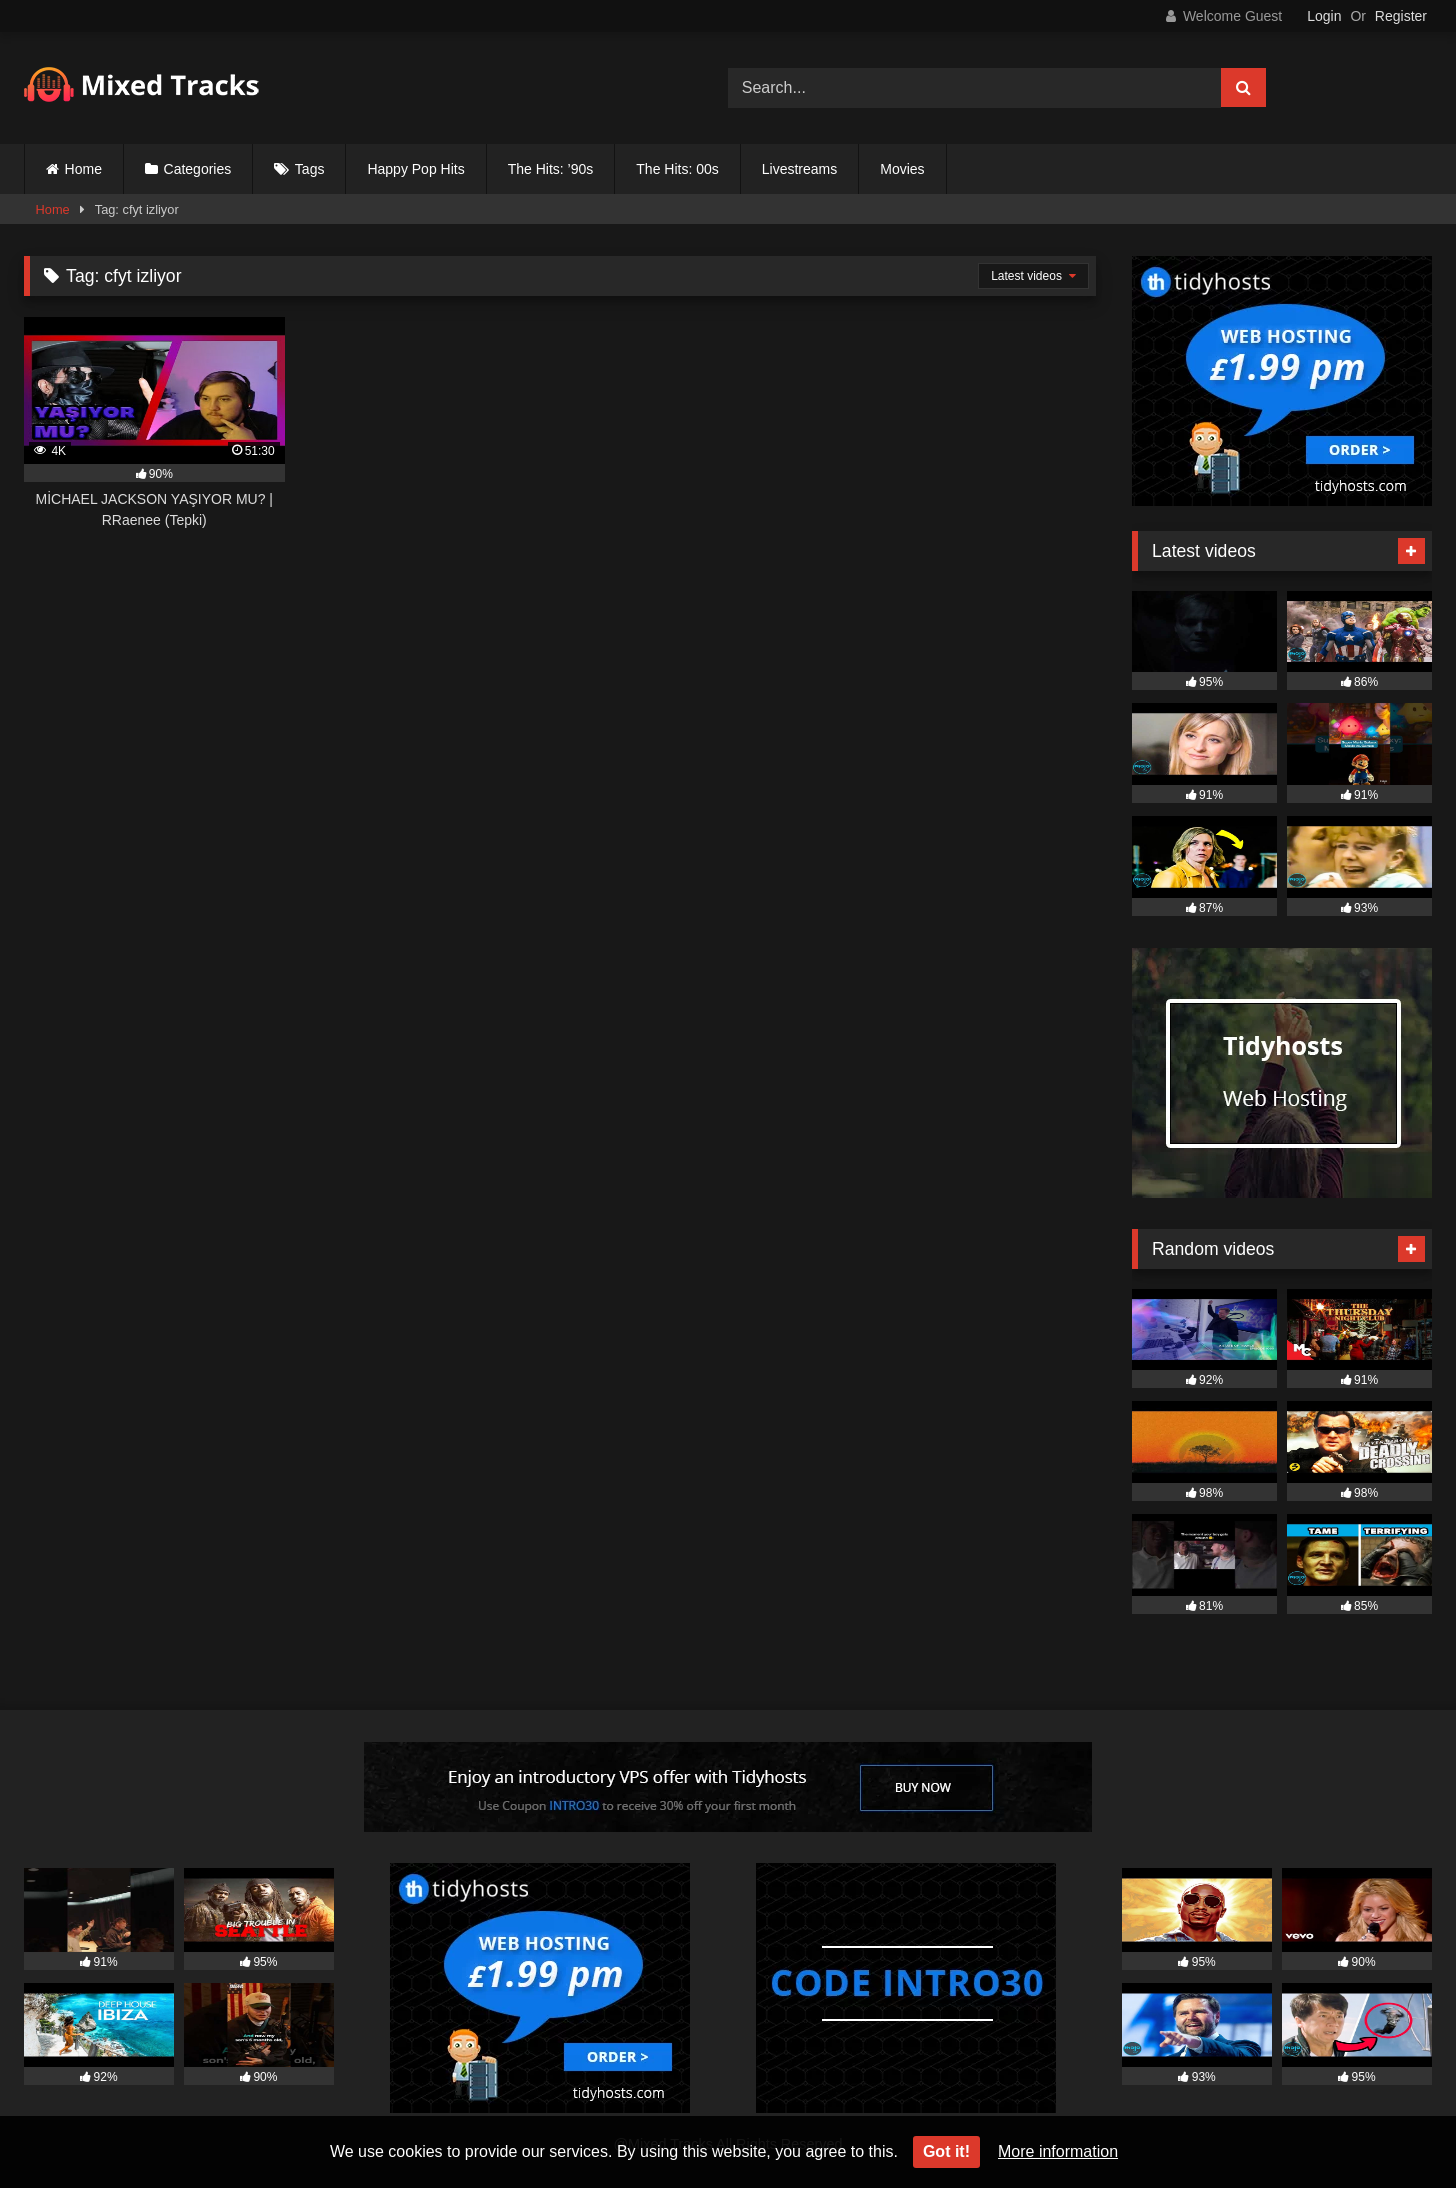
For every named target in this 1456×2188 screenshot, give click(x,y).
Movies (902, 169)
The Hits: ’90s (551, 169)
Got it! (946, 2151)
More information (1058, 2151)
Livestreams (799, 169)
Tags (310, 169)
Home (83, 169)
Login (1324, 16)
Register (1401, 16)
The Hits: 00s (677, 169)
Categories (198, 169)
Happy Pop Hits (415, 169)
